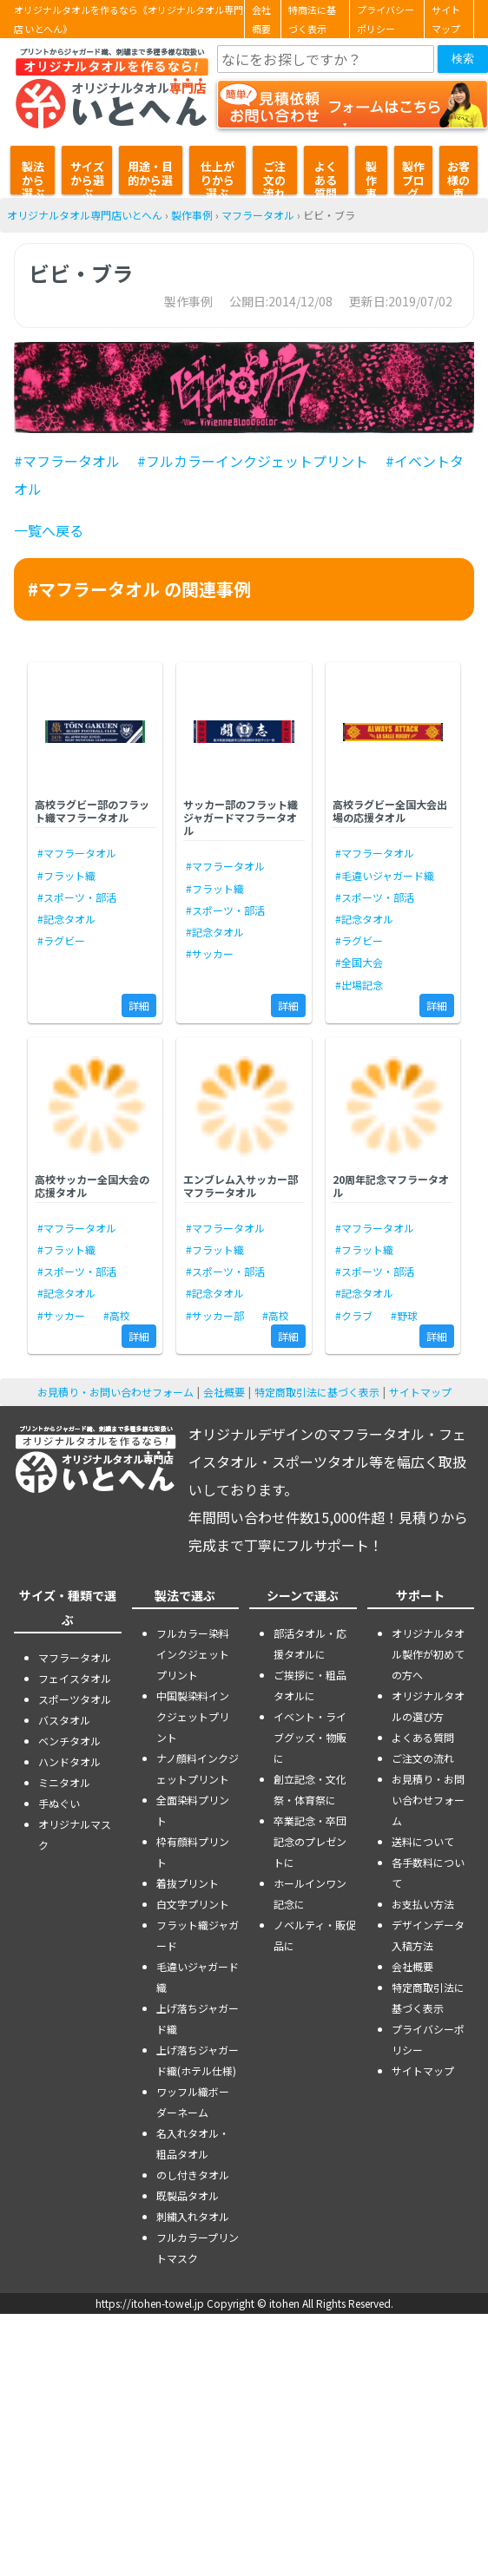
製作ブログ (413, 176)
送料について (423, 1841)
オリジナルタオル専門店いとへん (84, 214)
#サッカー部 (215, 1315)
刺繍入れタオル (192, 2216)
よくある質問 (325, 176)
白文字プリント (192, 1903)
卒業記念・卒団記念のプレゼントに (310, 1841)
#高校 (116, 1315)
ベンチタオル (69, 1740)
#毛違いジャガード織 (384, 875)
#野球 (404, 1315)
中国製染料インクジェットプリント (192, 1716)
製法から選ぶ (33, 176)
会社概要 (261, 19)
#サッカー (210, 953)
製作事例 (371, 176)
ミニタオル (64, 1782)
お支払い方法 (423, 1903)
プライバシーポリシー (385, 19)
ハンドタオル (69, 1761)
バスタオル (64, 1719)
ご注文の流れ (274, 176)
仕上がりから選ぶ (217, 176)
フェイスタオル (74, 1678)
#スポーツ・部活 (76, 897)
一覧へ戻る (48, 530)
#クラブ (354, 1315)
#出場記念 (359, 984)
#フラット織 (66, 875)
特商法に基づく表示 (312, 19)
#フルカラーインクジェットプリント (252, 460)
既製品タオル (187, 2195)
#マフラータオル (67, 460)
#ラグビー (61, 940)
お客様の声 (458, 176)
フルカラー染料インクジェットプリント (192, 1654)
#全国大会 (359, 962)
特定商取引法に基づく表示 (316, 1391)
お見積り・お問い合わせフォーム (115, 1391)
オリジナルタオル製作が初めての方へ (428, 1654)
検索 (463, 58)
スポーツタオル (74, 1699)
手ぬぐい (59, 1803)
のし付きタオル (192, 2174)
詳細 (139, 1005)
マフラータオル (257, 214)
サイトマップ (446, 19)
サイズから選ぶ (87, 176)
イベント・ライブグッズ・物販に (310, 1737)
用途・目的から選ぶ (150, 176)
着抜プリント (187, 1883)
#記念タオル (66, 918)
